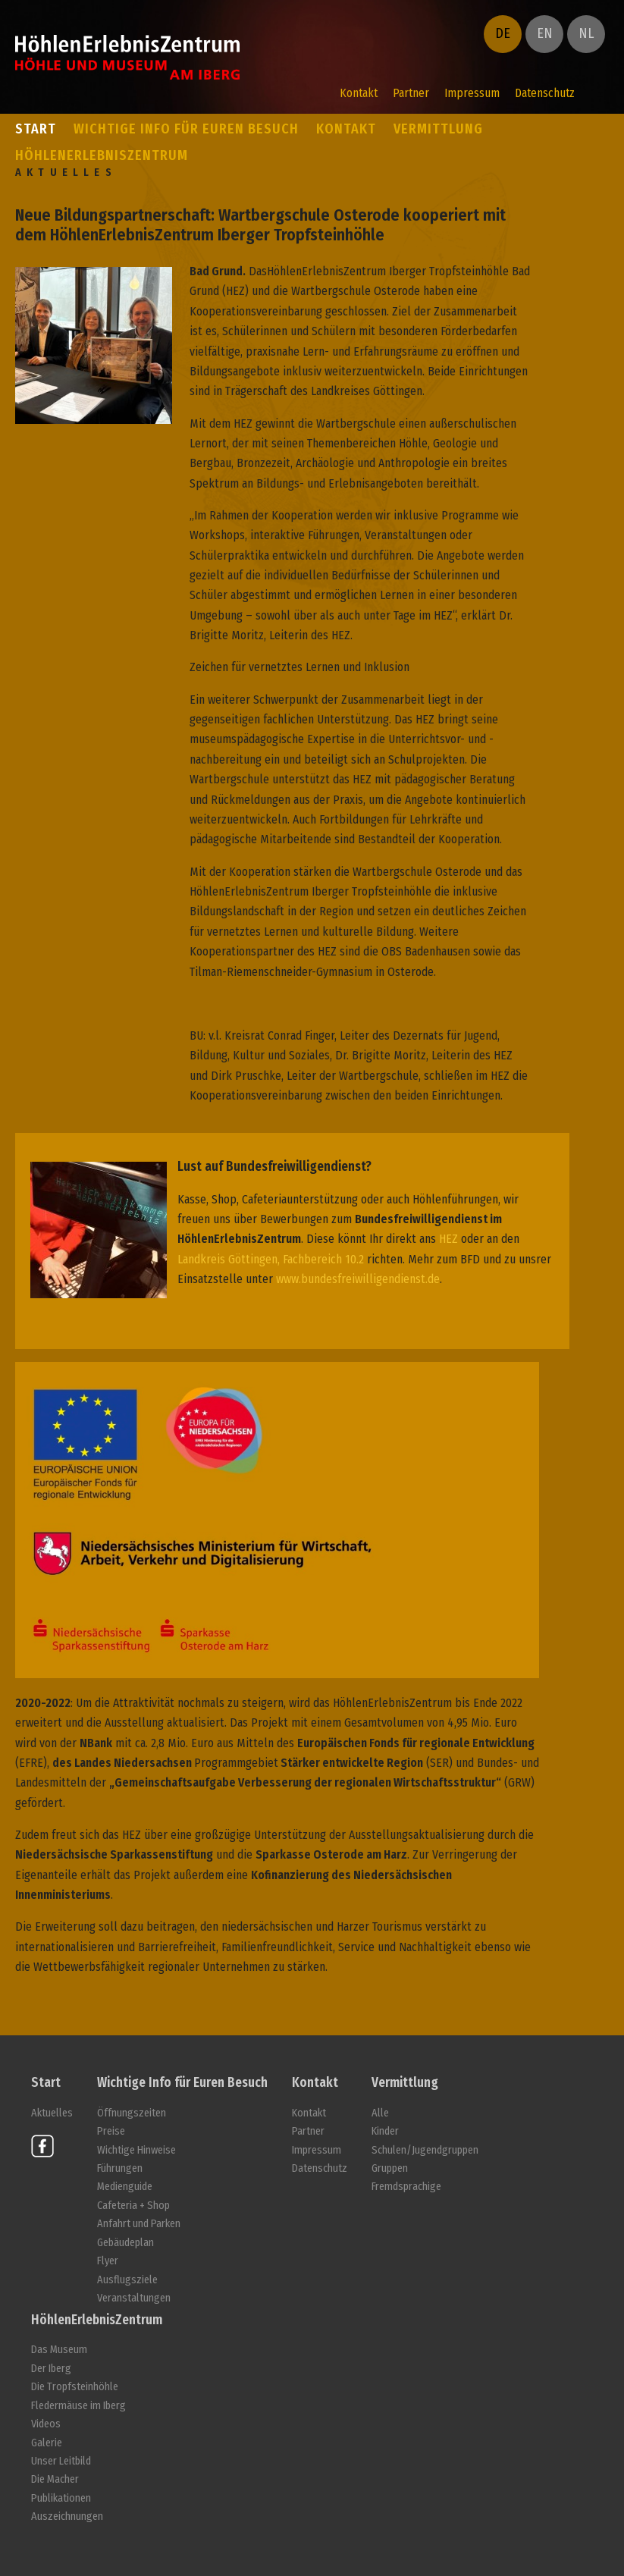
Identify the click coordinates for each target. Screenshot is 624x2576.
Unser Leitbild (61, 2461)
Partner (411, 93)
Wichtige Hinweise (136, 2150)
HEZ (448, 1239)
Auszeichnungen (67, 2516)
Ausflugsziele (127, 2279)
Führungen (120, 2168)
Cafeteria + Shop (133, 2205)
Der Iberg (51, 2368)
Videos (46, 2424)
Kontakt (359, 93)
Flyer (107, 2260)
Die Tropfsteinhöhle (74, 2386)
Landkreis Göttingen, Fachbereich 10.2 (270, 1259)
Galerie (46, 2442)
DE (502, 33)
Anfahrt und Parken (138, 2223)
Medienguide (124, 2186)
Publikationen (61, 2498)
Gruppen (390, 2168)
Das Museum (59, 2349)
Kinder (385, 2131)
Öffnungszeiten (131, 2113)
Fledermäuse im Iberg (78, 2405)
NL (586, 33)
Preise (111, 2131)
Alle (380, 2113)
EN (545, 33)
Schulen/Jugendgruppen (425, 2150)
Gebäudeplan (125, 2242)
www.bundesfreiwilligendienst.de (358, 1279)
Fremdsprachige (406, 2186)
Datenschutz (545, 93)
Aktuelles (52, 2113)
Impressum (472, 93)
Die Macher (55, 2479)
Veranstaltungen (134, 2298)
